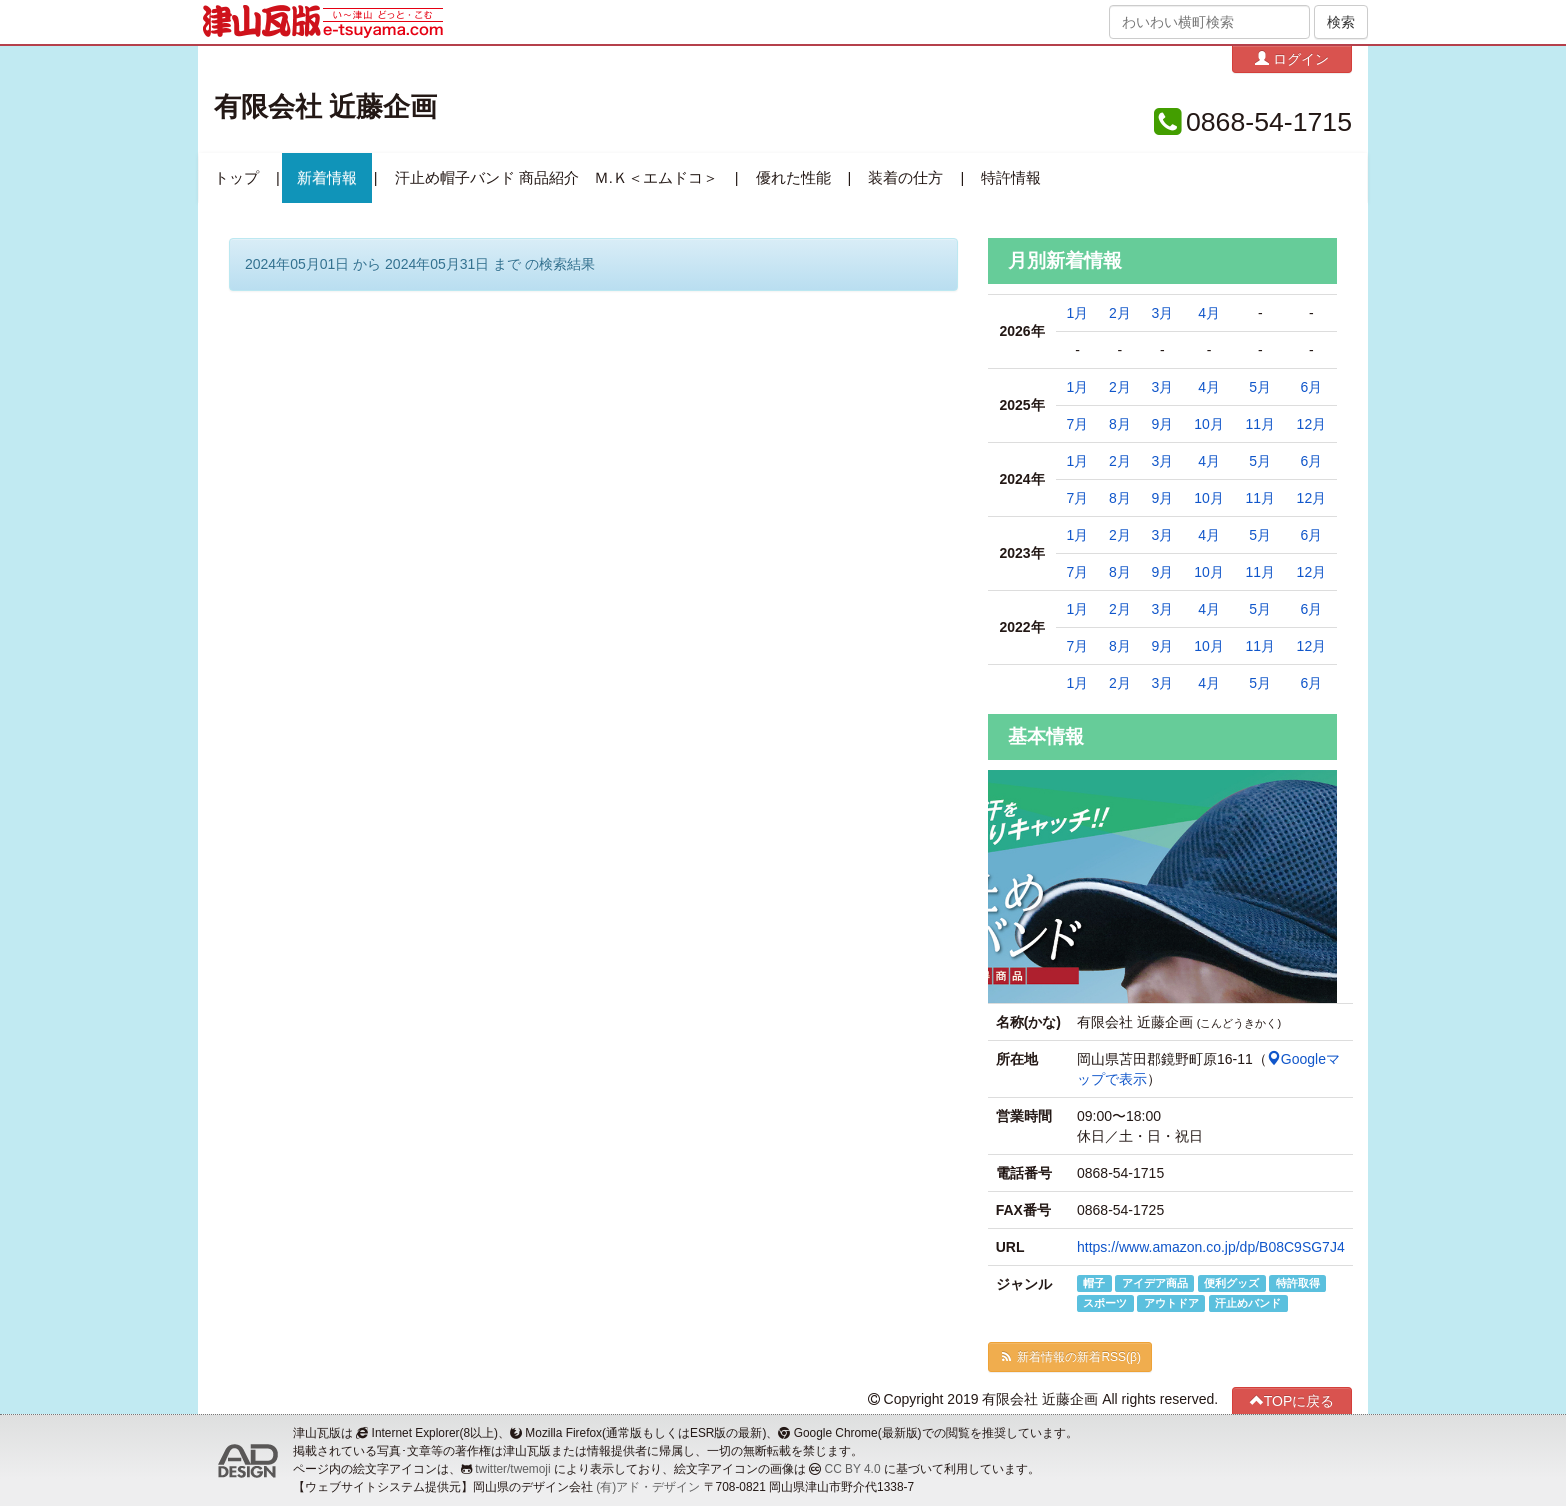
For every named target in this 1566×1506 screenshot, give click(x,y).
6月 (1311, 387)
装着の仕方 (905, 178)
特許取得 (1298, 1283)
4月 (1209, 313)
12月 (1312, 424)
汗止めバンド (1248, 1303)
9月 (1162, 424)
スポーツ (1105, 1303)
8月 (1120, 424)
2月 (1120, 313)
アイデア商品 (1155, 1283)
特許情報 (1011, 178)
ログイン (1292, 58)
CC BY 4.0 (853, 1469)
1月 (1078, 313)
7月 (1078, 424)
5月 (1260, 387)
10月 (1209, 424)
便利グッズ (1231, 1283)
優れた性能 (793, 178)
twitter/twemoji (512, 1469)
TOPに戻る (1292, 1400)
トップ (236, 178)
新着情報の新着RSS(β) (1070, 1357)
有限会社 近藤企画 (325, 107)
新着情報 (327, 178)
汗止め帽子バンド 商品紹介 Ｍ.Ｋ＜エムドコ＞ (556, 178)
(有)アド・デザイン (648, 1487)
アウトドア (1171, 1303)
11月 (1260, 424)
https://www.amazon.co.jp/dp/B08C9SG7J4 (1211, 1247)
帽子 (1094, 1283)
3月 (1162, 313)
